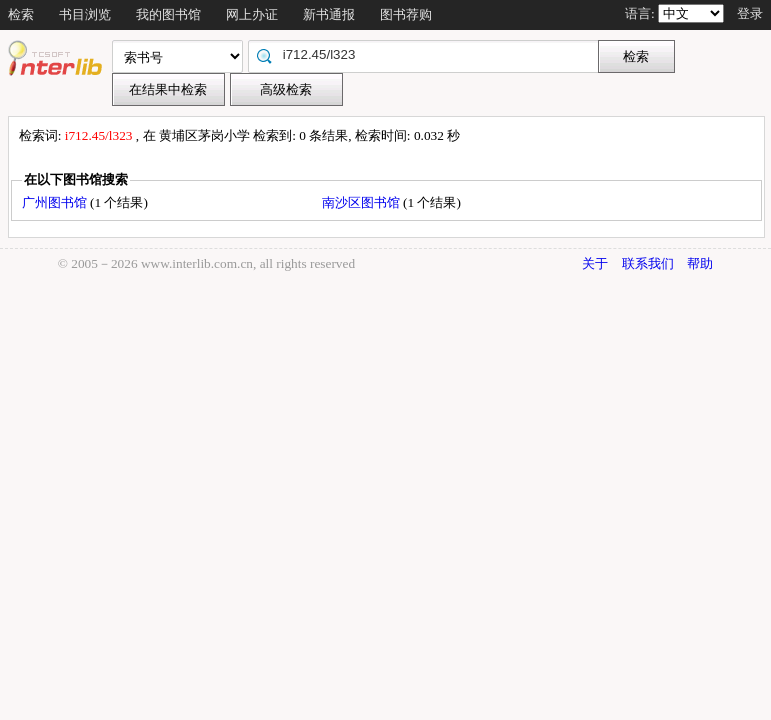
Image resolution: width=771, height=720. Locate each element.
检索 (21, 14)
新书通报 (329, 14)
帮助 (700, 263)
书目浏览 (85, 14)
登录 (750, 13)
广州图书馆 (56, 202)
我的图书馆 (168, 14)
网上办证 (252, 14)
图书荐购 (406, 14)
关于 (595, 263)
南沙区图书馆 (362, 202)
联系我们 (648, 263)
